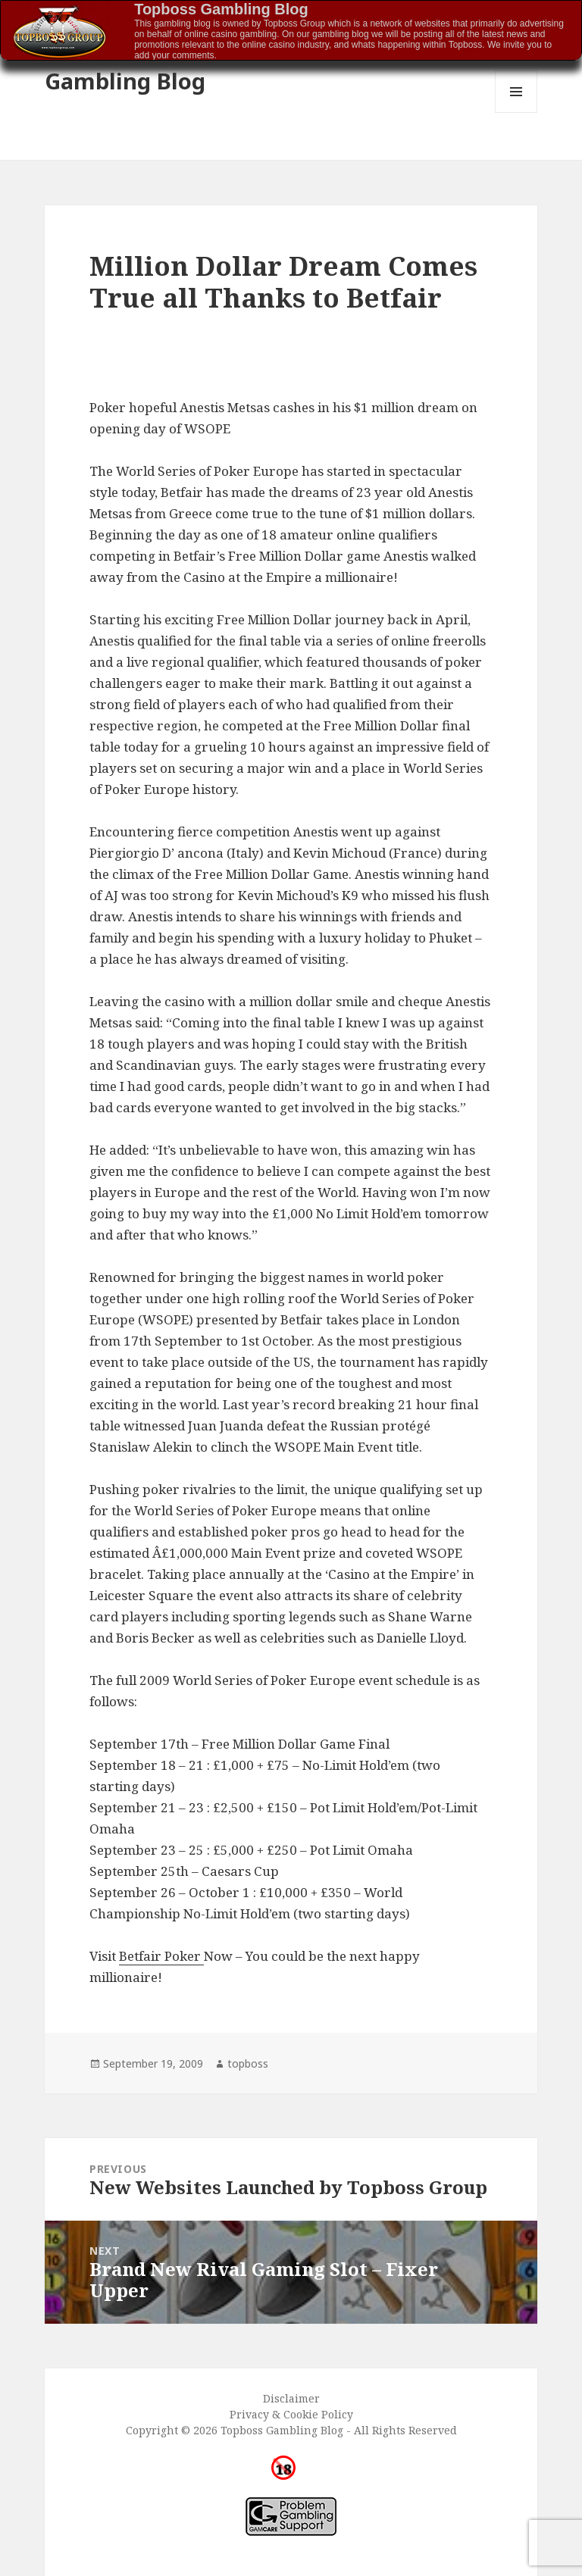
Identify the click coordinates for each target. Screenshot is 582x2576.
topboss (247, 2063)
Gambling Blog (125, 80)
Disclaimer (291, 2398)
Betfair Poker (161, 1956)
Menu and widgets (516, 112)
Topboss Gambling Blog (221, 9)
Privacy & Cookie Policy (291, 2414)
